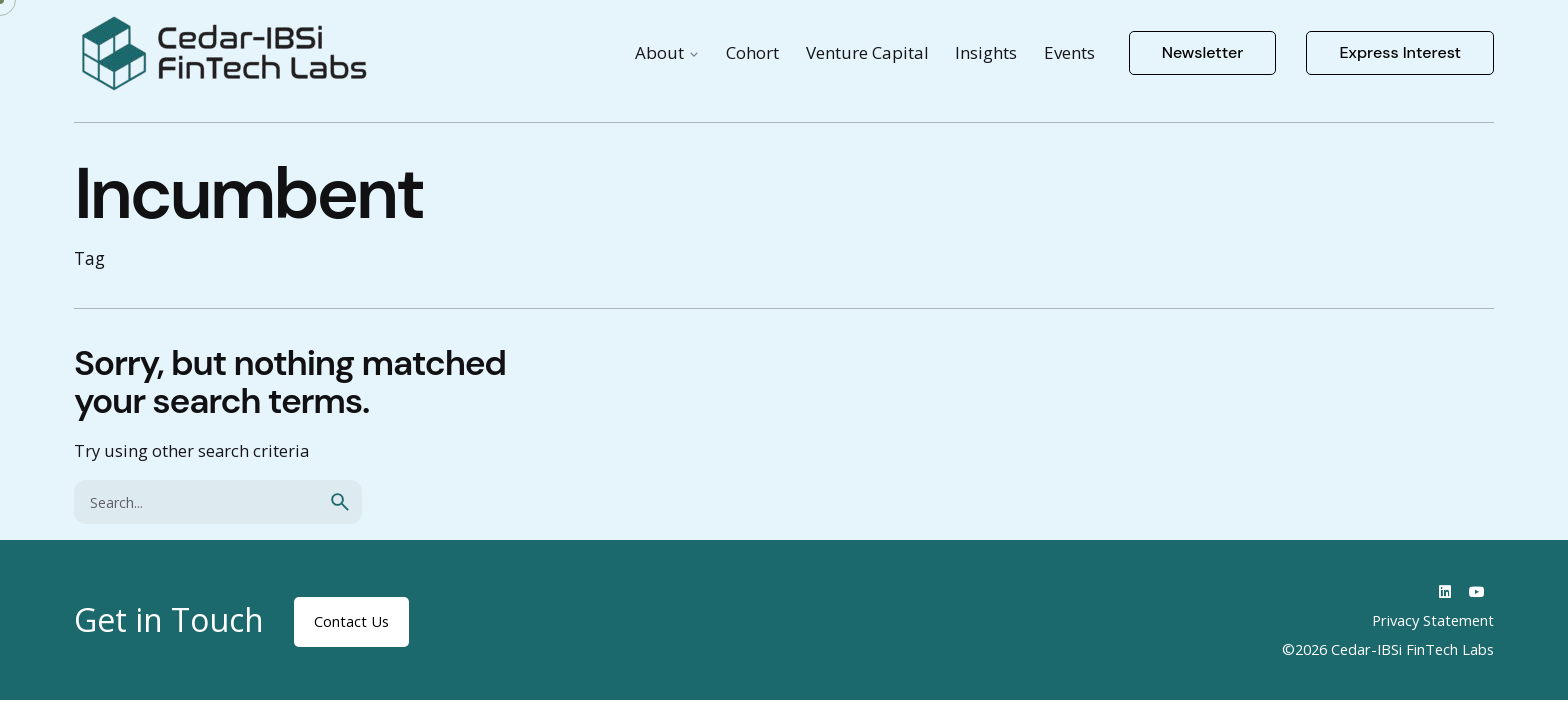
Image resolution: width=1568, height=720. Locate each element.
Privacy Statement (1433, 620)
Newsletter (1203, 52)
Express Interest (1400, 52)
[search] (340, 502)
